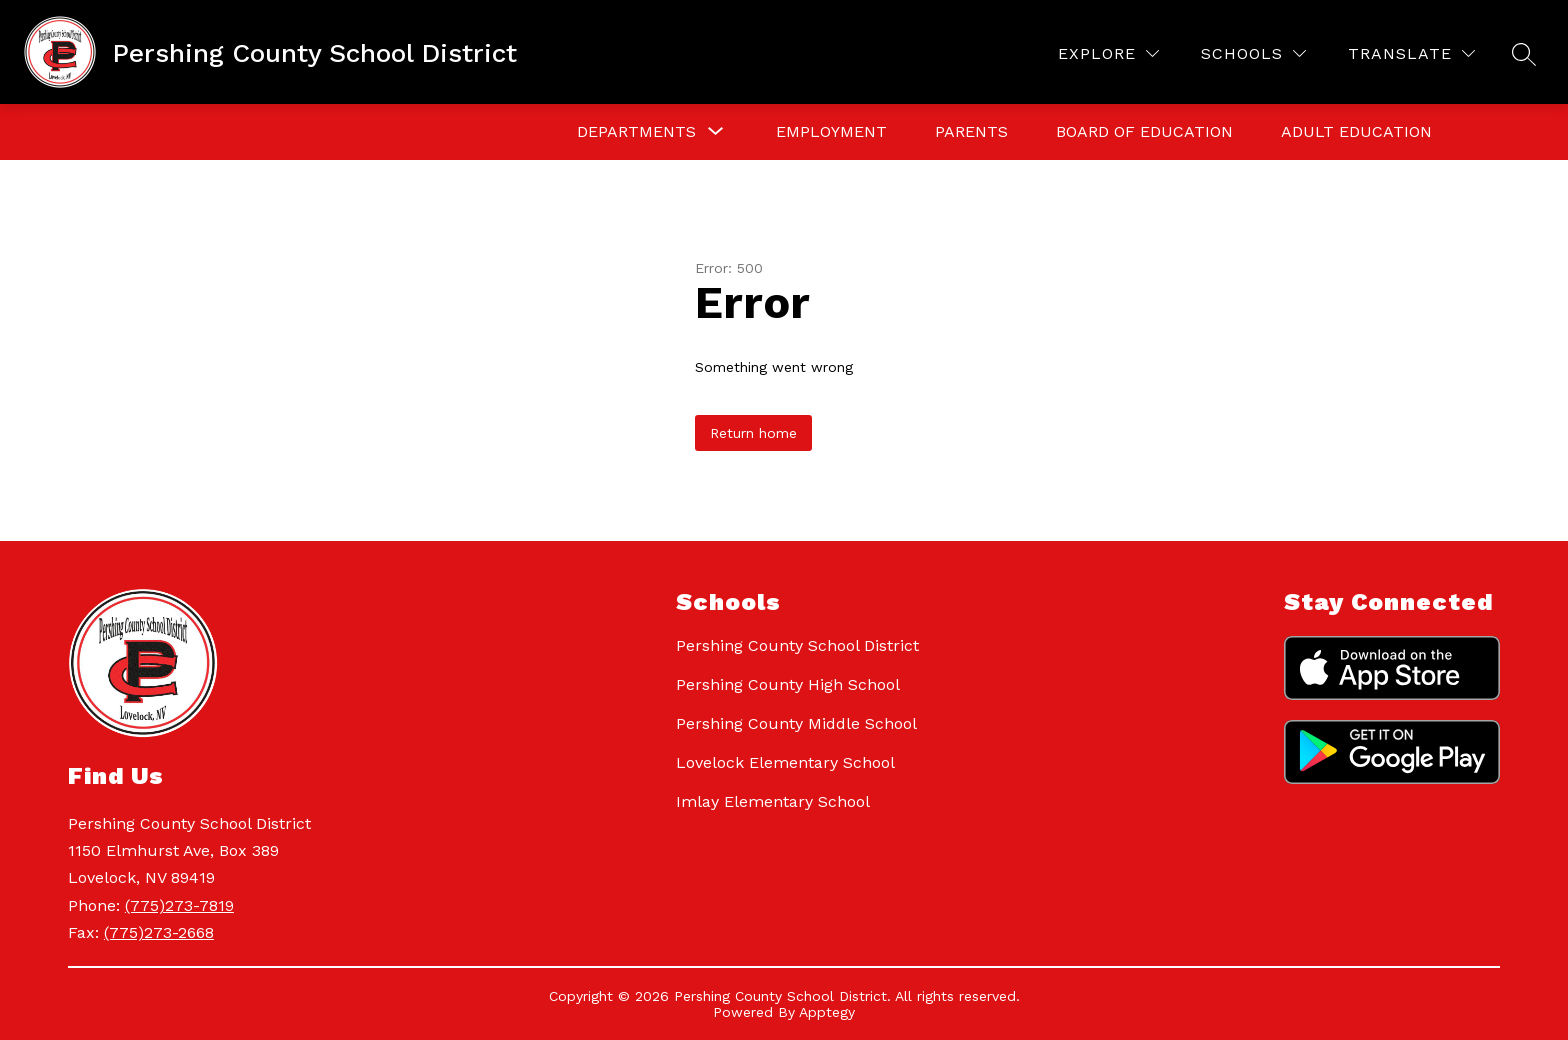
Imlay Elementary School (773, 801)
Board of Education (1144, 131)
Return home (753, 433)
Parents (971, 131)
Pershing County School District (797, 645)
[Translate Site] (1411, 53)
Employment (831, 131)
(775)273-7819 (179, 905)
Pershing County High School (788, 684)
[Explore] (1108, 53)
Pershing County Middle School (796, 723)
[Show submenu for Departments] (636, 132)
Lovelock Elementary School (785, 762)
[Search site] (1524, 54)
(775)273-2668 (159, 932)
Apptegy (827, 1012)
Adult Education (1356, 131)
